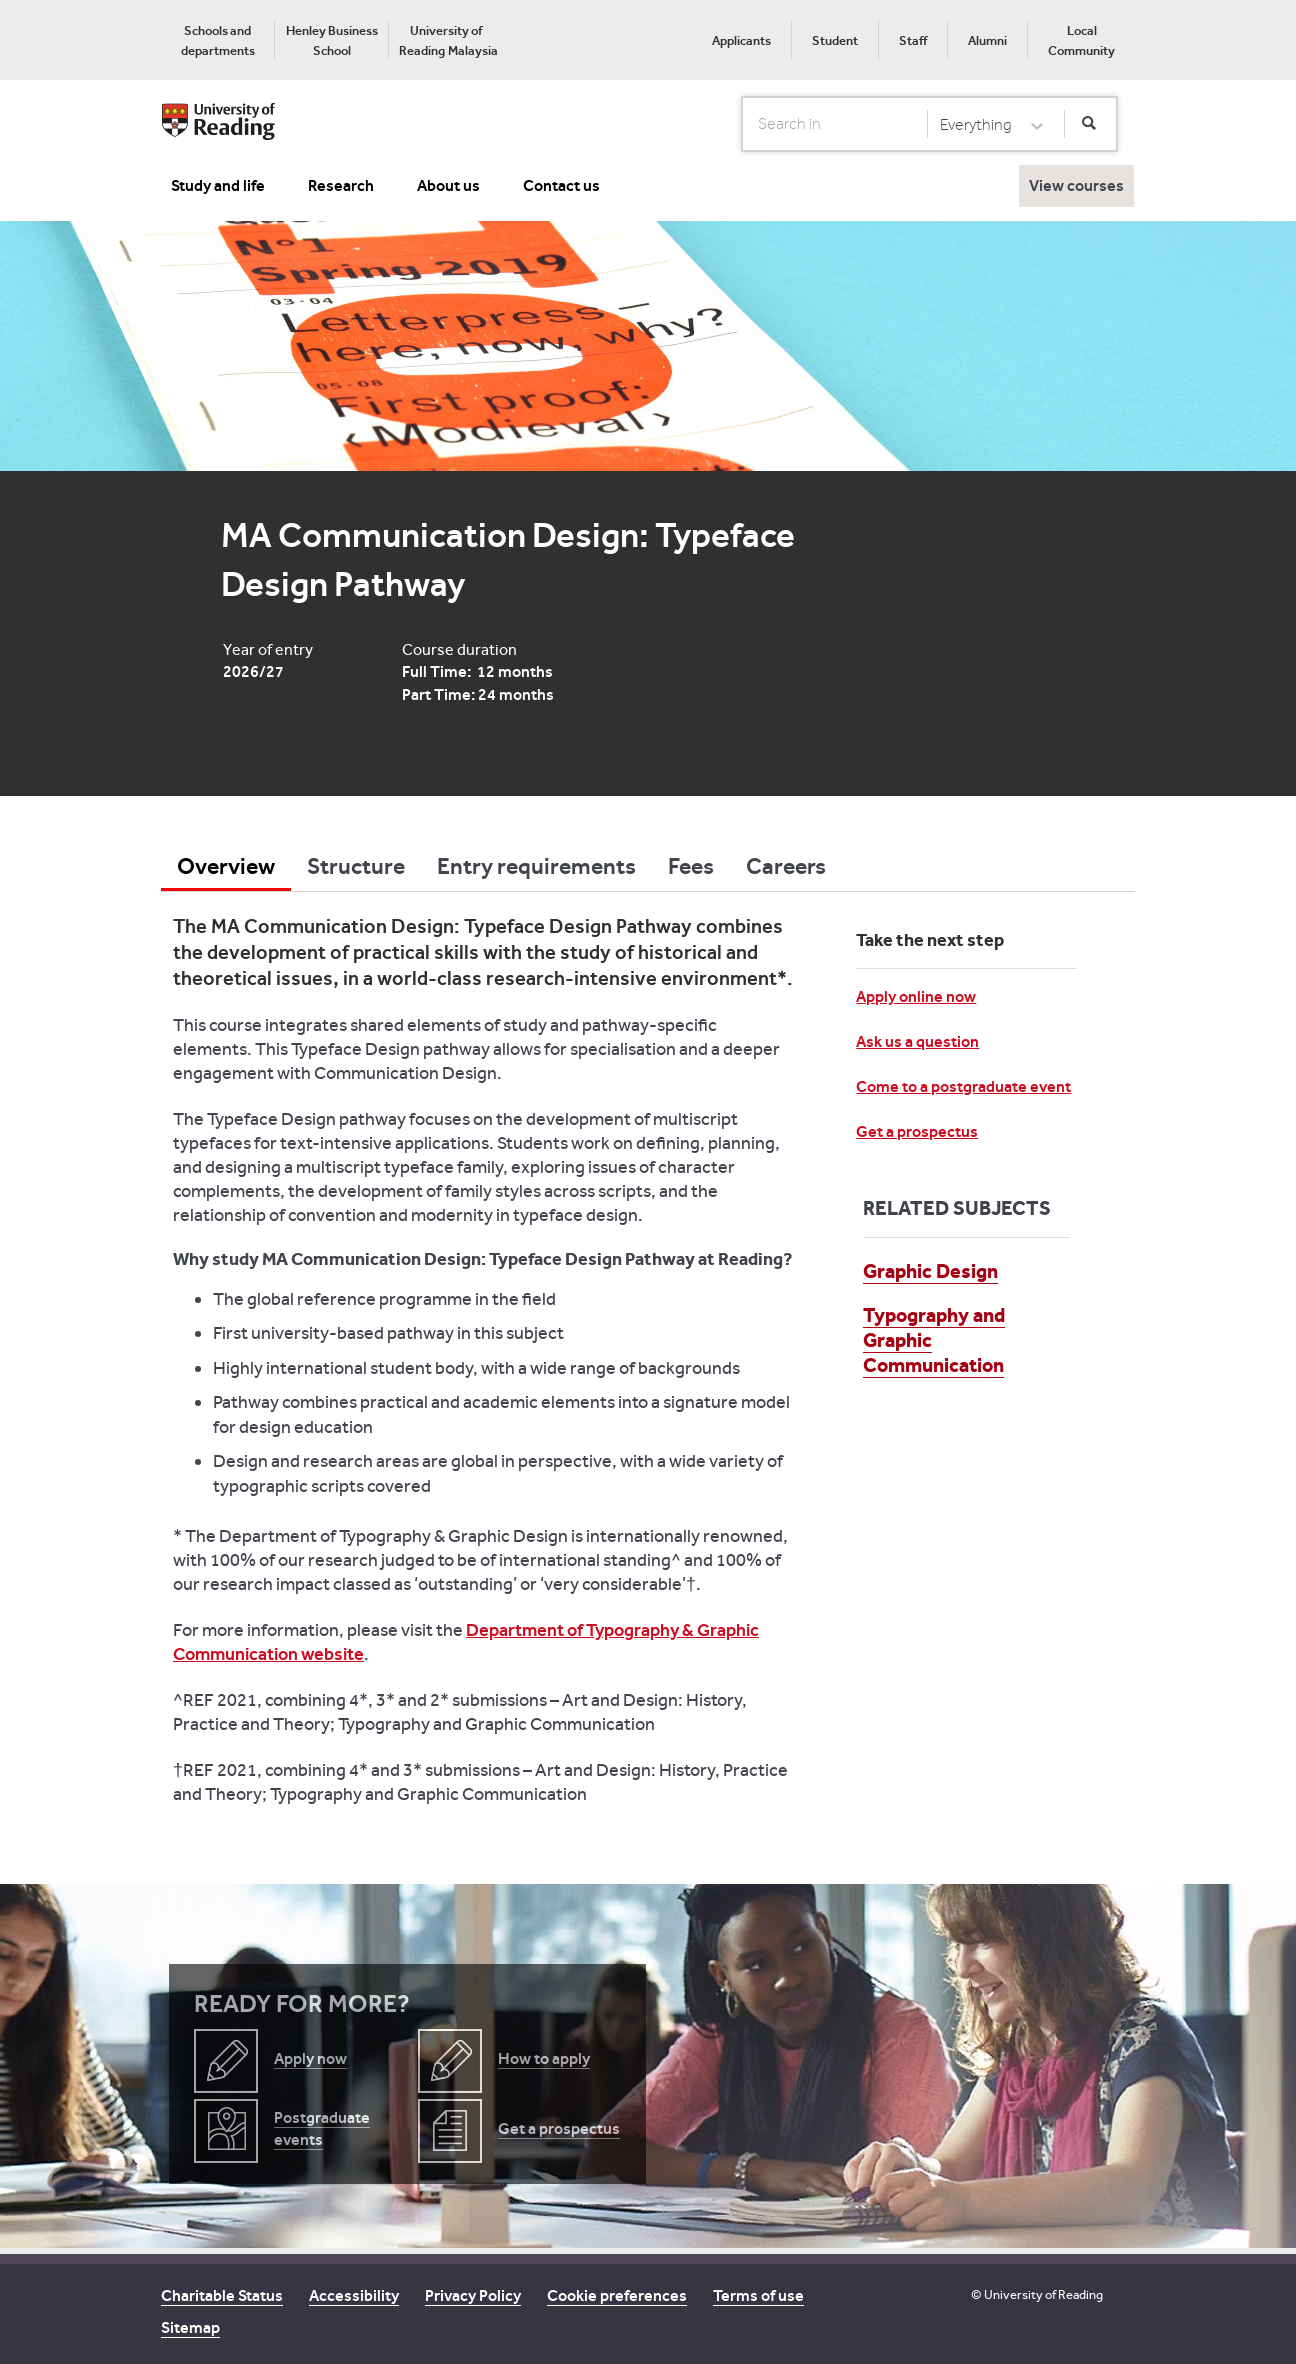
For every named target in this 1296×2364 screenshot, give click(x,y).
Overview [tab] (226, 866)
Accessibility (354, 2295)
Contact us (561, 185)
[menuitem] (217, 40)
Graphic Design (930, 1271)
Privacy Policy (473, 2295)
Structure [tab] (356, 866)
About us (448, 185)
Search (742, 123)
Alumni (987, 40)
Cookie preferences (617, 2295)
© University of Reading (1037, 2294)
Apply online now (916, 996)
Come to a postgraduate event (963, 1086)
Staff (913, 40)
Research (341, 185)
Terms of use (758, 2295)
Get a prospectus (917, 1131)
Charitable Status (222, 2295)
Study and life (218, 185)
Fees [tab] (691, 866)
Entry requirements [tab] (536, 866)
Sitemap (190, 2327)
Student (835, 40)
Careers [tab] (786, 866)
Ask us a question (917, 1041)
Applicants (741, 40)
